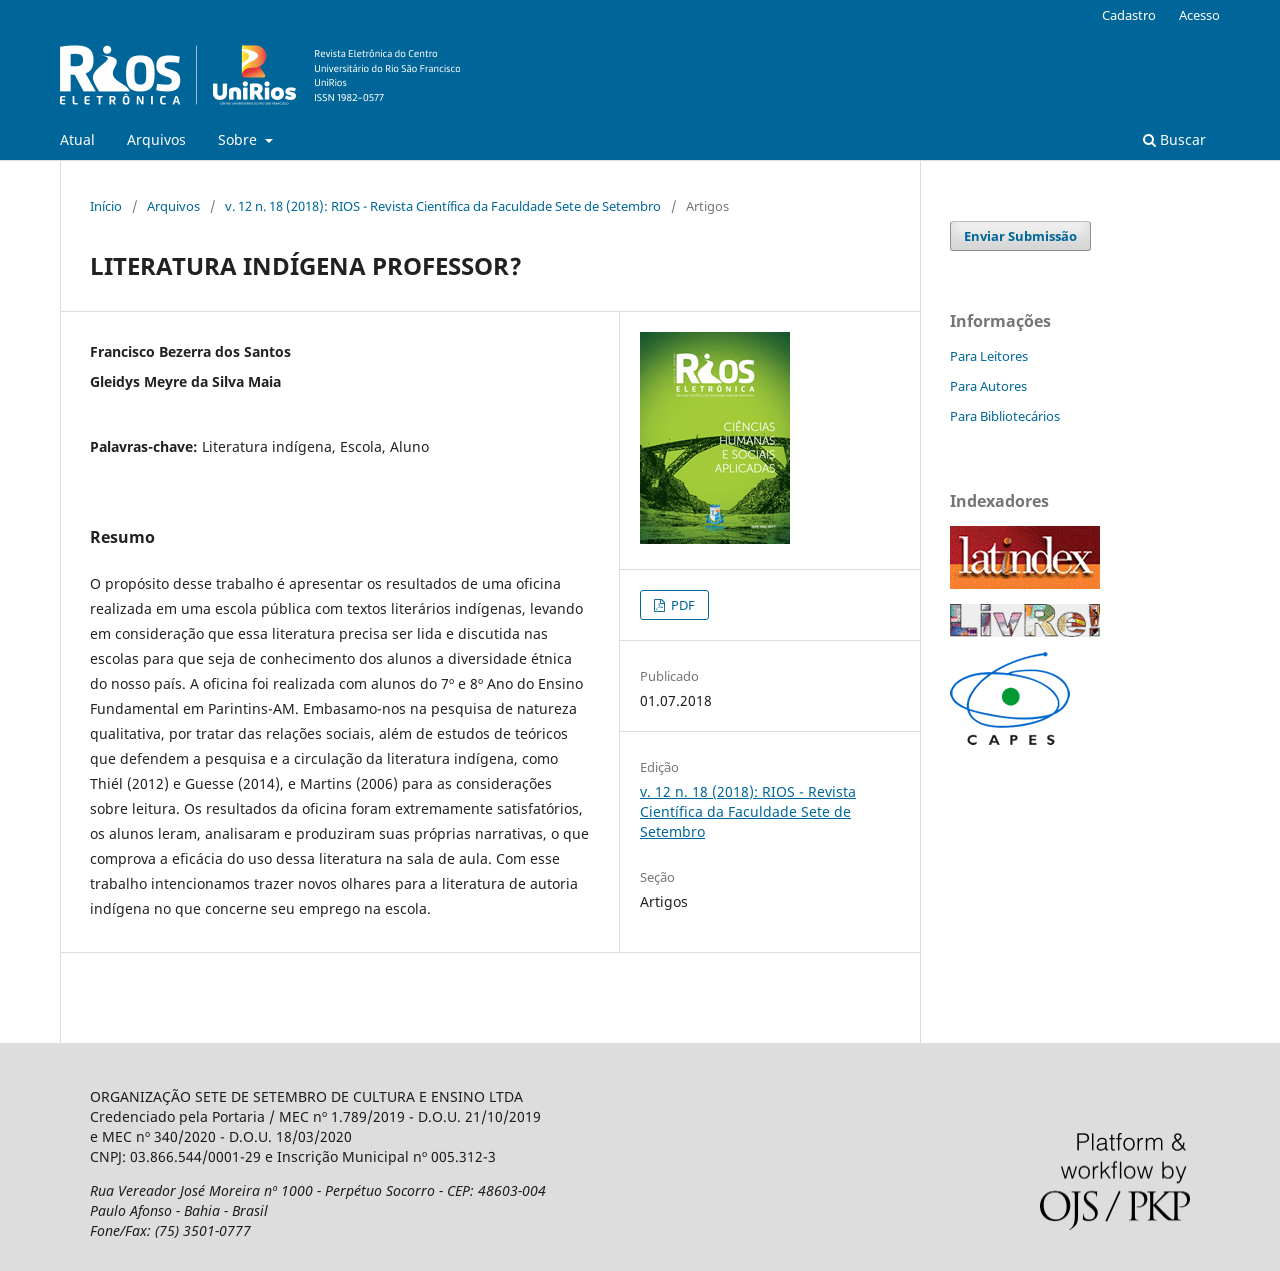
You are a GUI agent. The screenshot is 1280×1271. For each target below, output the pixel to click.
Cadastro (1129, 15)
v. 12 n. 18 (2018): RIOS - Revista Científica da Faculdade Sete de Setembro (443, 206)
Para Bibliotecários (1005, 416)
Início (106, 206)
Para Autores (988, 386)
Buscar (1174, 139)
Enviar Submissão (1020, 236)
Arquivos (156, 139)
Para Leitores (989, 356)
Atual (77, 139)
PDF (681, 605)
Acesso (1199, 15)
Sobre (239, 139)
